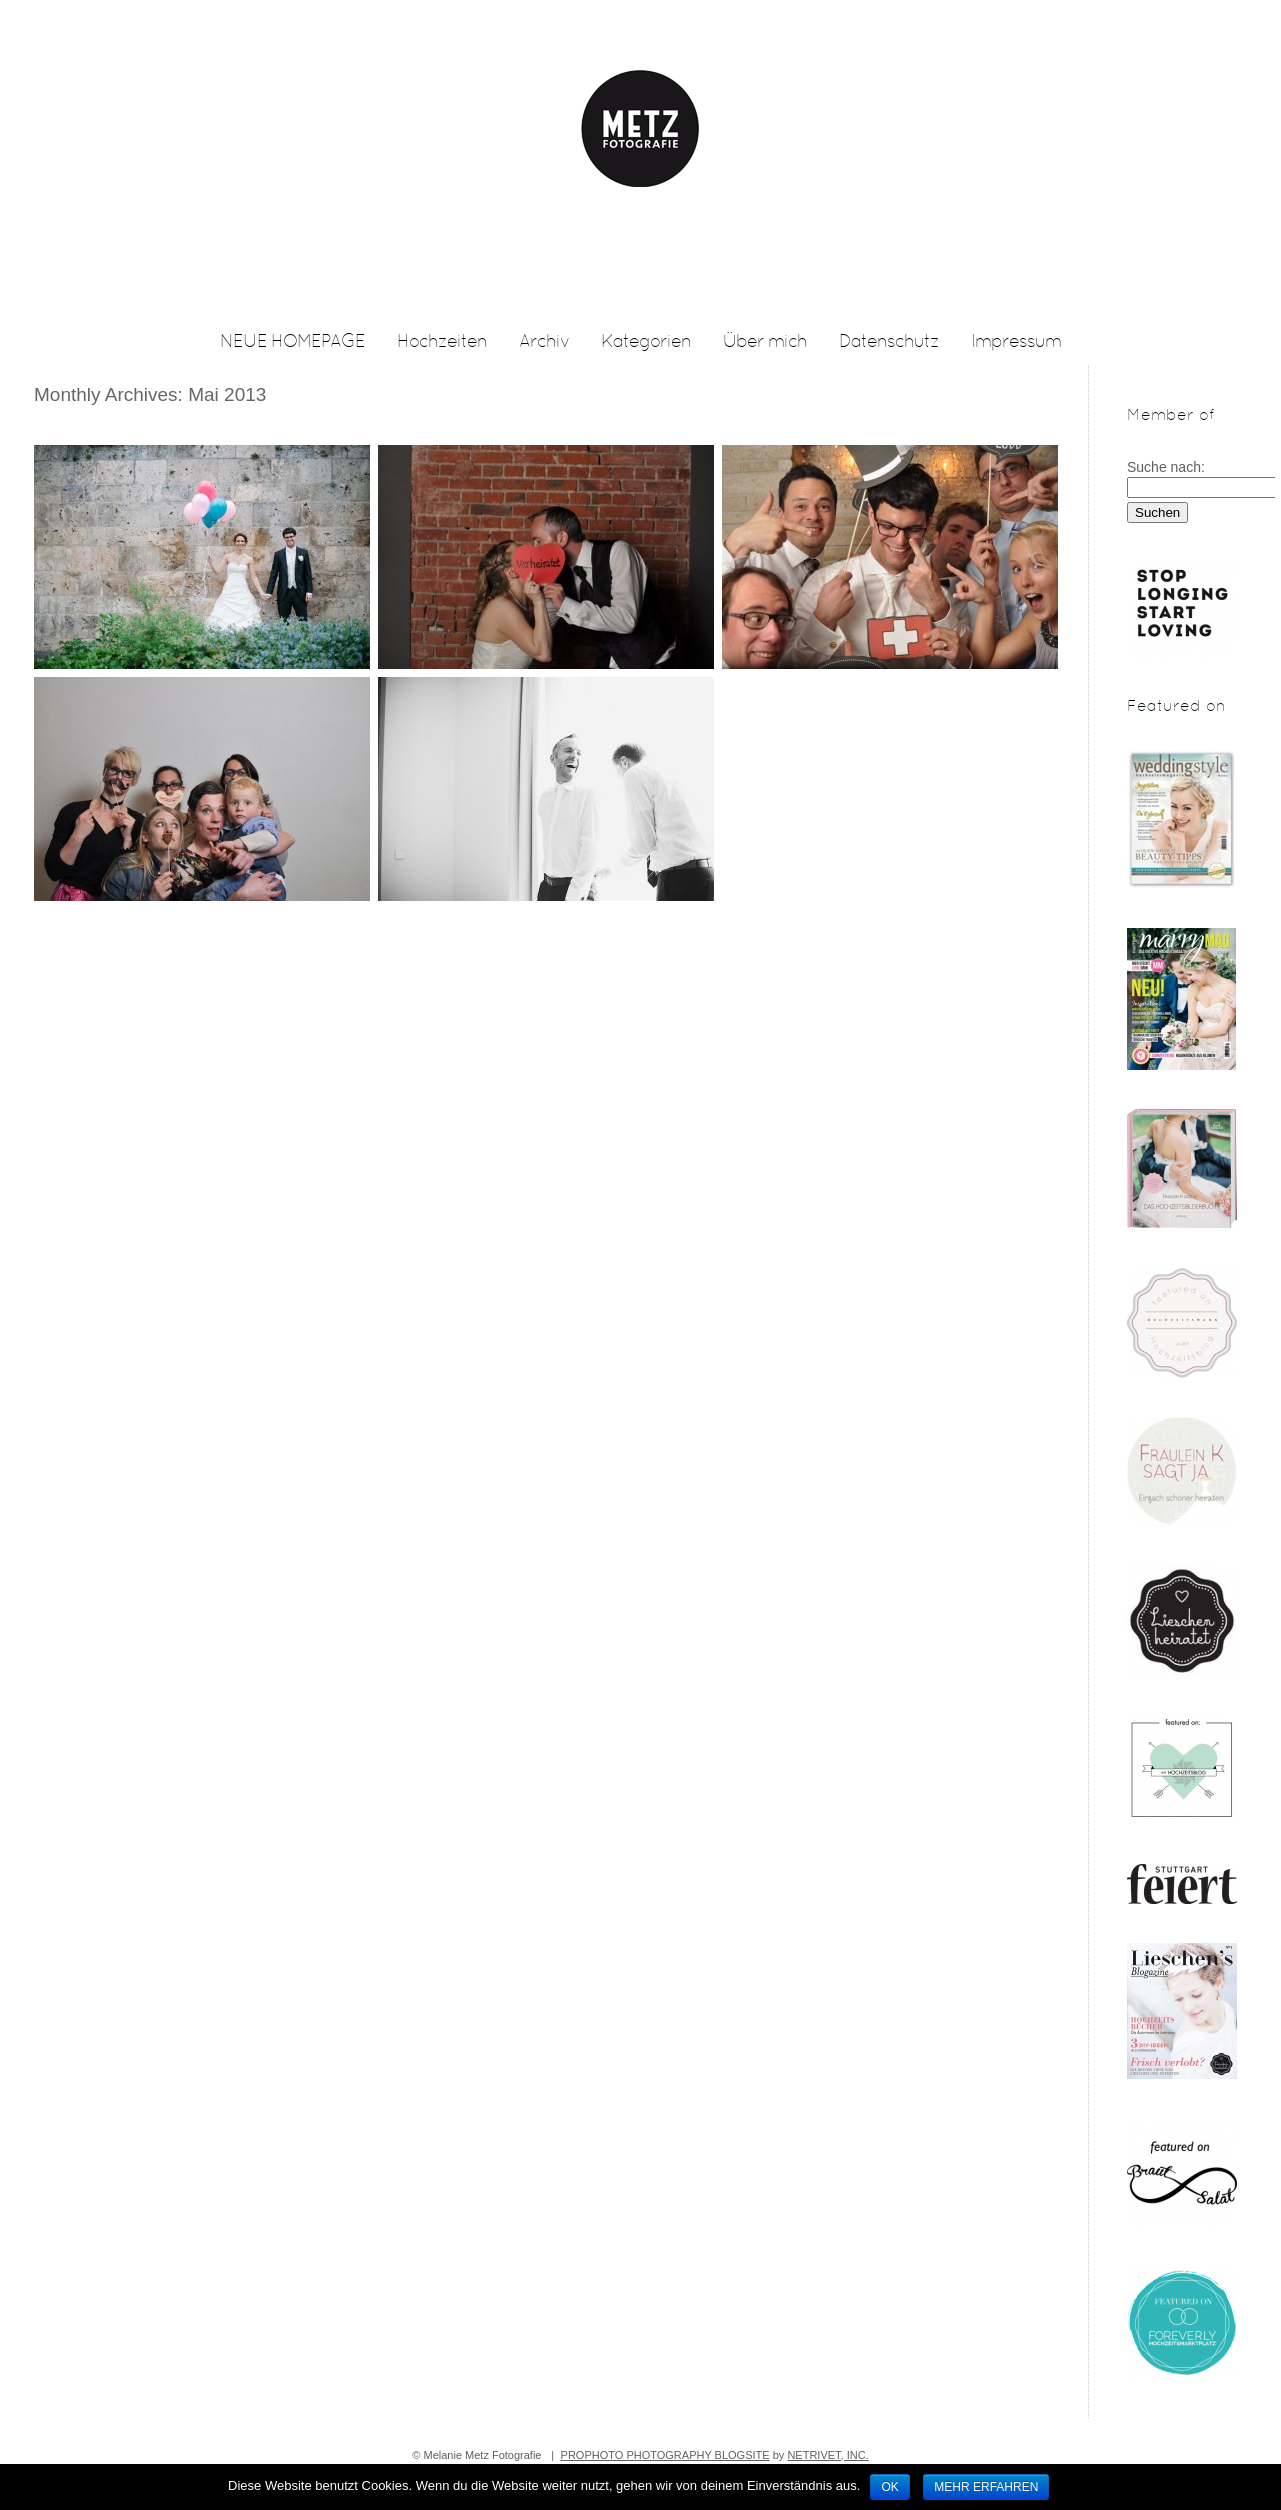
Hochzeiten (442, 342)
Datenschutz (889, 342)
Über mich (765, 342)
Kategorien (646, 342)
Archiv (544, 342)
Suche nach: (1166, 467)
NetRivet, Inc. (827, 2455)
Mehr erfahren (986, 2487)
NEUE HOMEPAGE (292, 342)
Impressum (1016, 342)
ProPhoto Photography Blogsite (665, 2455)
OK (889, 2487)
